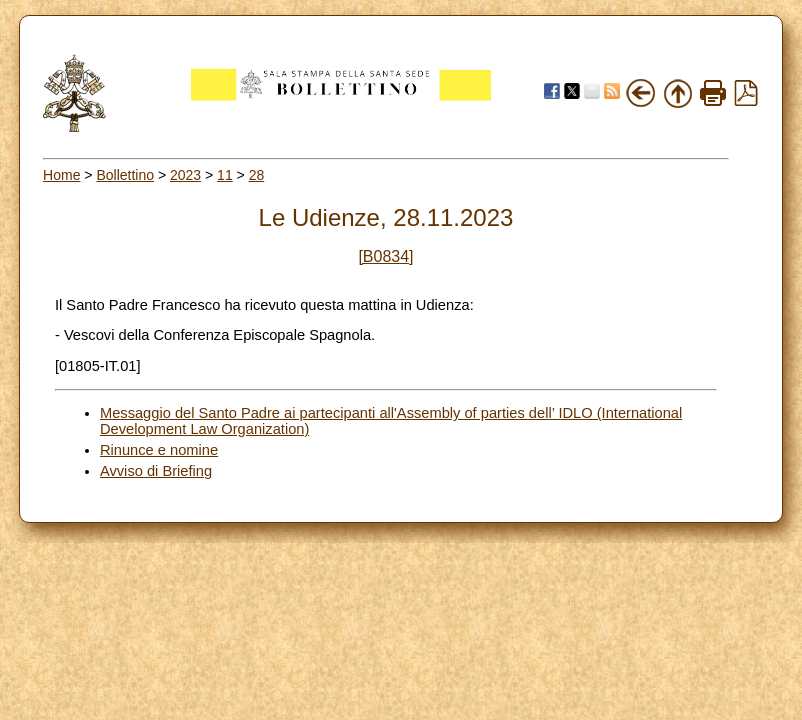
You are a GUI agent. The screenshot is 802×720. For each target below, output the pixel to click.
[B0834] (385, 256)
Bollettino (125, 175)
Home (61, 175)
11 (225, 175)
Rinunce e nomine (159, 450)
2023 (185, 175)
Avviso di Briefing (156, 471)
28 (257, 175)
